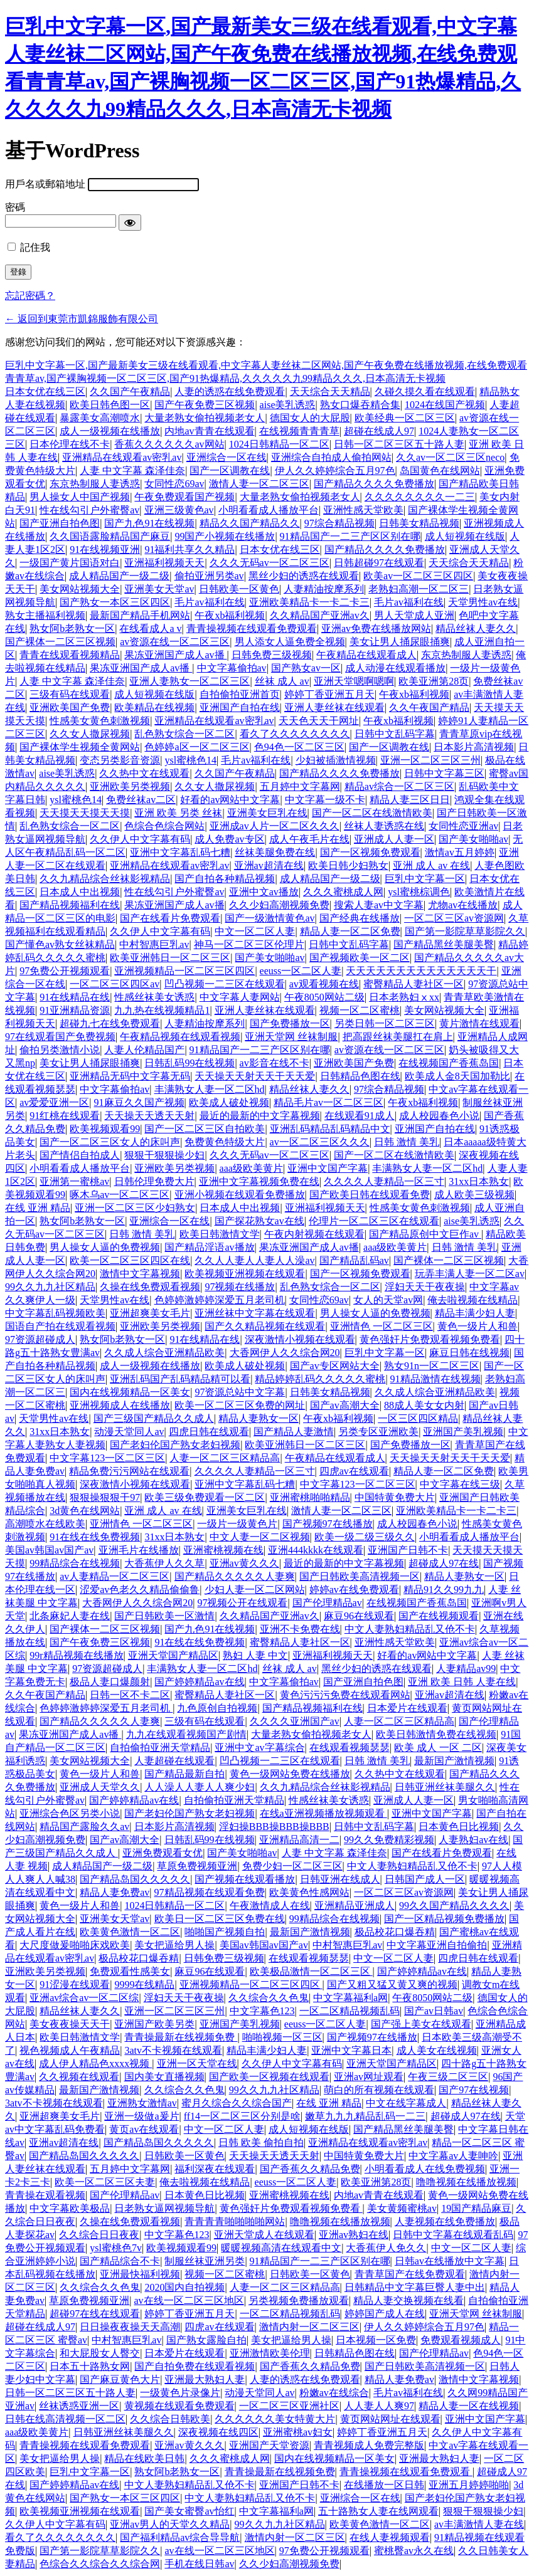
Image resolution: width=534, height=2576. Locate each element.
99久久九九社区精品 (50, 1286)
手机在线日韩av (199, 2563)
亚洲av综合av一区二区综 (84, 1997)
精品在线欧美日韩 (144, 2458)
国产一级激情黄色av (269, 918)
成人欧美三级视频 (474, 1194)
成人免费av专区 (229, 839)
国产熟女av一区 (306, 668)
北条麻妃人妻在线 (69, 1616)
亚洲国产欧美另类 (154, 2024)
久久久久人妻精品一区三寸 (384, 1181)
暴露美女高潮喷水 (100, 418)
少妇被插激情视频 (336, 760)
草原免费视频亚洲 (197, 1866)
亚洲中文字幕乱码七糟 (180, 852)
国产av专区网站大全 (335, 1365)
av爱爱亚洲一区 (54, 1102)
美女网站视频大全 (80, 589)
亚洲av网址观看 (368, 2076)
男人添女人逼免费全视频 (290, 641)
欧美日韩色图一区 (110, 404)
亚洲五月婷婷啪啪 (469, 2484)
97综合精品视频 (339, 523)
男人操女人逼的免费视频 (105, 1247)
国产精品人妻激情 (294, 1431)
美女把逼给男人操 (174, 1945)
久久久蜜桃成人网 (343, 891)
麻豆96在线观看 (359, 1616)
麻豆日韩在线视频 (469, 1352)
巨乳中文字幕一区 (425, 878)
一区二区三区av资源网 (454, 918)
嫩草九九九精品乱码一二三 (365, 2116)
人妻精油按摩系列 (324, 589)
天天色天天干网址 (319, 720)
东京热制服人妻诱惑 (95, 483)
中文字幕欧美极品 (69, 2208)
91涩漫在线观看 (75, 1984)
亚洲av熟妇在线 (353, 2234)
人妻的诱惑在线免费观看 (229, 391)
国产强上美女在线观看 (421, 2024)
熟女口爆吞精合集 (360, 404)
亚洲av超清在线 (269, 865)
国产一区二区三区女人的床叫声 (110, 1142)
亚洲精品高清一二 (299, 1839)
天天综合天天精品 (330, 391)
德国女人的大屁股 (310, 418)
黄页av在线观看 (144, 2129)
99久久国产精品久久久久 (454, 1905)
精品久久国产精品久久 (250, 523)
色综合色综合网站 (164, 826)
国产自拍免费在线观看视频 (194, 2366)
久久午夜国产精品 (429, 707)
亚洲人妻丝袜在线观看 (334, 707)
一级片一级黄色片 (237, 1523)
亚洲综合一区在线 (226, 457)
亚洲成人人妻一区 (394, 839)
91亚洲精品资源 (75, 1010)
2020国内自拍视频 (184, 2287)
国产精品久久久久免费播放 (374, 483)
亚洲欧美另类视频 (130, 786)
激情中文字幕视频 (140, 1273)
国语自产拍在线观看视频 (60, 1326)
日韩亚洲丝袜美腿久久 (445, 1787)
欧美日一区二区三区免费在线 (219, 1918)
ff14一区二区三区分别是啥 (242, 2116)
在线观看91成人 (359, 1115)
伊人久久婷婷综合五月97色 (335, 470)
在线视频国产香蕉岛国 (448, 1063)
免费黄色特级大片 (224, 1142)
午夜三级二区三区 (448, 2076)
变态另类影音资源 (120, 760)
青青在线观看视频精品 (69, 654)
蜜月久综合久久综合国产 (236, 2103)
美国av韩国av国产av (49, 1550)
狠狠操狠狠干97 (105, 1497)
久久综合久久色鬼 (268, 1997)
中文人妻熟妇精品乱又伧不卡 (409, 1629)
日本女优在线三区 (45, 391)
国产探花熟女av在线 (259, 1221)
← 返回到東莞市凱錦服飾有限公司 (81, 318)
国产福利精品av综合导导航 (180, 2537)
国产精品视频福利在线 (69, 905)
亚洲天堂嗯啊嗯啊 (354, 681)
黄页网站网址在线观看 (390, 2419)
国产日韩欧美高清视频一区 (359, 1576)
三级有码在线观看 (69, 694)
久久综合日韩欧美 (170, 2419)
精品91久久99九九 (443, 1589)
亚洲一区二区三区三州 (430, 760)
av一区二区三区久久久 (320, 1142)
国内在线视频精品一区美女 (130, 1392)
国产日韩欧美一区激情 (164, 1616)
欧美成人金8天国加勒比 (457, 1076)
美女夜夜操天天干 (69, 2024)
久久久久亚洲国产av (294, 1721)
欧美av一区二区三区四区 (418, 575)
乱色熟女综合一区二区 (184, 733)
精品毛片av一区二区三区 (328, 1102)
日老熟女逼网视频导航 (164, 2208)
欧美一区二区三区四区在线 (130, 1260)
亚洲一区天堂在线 (197, 2063)
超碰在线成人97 (379, 431)
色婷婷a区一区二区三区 (196, 747)
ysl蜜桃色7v (116, 2247)
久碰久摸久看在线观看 (425, 391)
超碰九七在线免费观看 (110, 1023)
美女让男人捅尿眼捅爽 (400, 641)
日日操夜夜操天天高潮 (130, 2326)
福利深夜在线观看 (214, 2168)
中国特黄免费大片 (395, 1497)
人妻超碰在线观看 (174, 1760)
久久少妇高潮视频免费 (279, 905)
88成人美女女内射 (424, 1405)
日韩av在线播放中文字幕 (450, 2261)
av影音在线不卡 (274, 1063)
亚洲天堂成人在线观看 (264, 2234)
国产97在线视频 (474, 2089)
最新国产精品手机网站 (140, 615)
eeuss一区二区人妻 (301, 970)
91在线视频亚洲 (105, 549)
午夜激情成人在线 (270, 1905)
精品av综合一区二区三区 (399, 786)
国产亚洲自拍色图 (59, 523)
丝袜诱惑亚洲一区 (79, 2405)
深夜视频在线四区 (218, 2432)
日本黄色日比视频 (459, 1826)
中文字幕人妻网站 (240, 997)
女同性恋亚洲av (463, 826)
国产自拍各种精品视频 (224, 878)
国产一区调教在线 (230, 470)
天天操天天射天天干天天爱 (255, 1076)
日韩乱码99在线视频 (189, 1063)
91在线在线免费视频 (95, 1537)
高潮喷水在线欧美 (45, 1523)
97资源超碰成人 (40, 1339)
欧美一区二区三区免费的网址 (239, 1405)
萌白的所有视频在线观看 (379, 2089)
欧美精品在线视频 (154, 707)
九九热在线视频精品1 (162, 1010)
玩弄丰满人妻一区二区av (470, 1273)
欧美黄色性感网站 (309, 1892)
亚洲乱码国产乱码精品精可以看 (180, 1379)
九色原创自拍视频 (217, 1708)
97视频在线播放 (240, 1286)
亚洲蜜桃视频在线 (223, 1550)
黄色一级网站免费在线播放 (290, 1774)
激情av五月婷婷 (459, 852)
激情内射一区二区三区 (309, 2326)
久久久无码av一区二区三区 (269, 562)
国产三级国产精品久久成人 (153, 1418)
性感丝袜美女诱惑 (154, 997)
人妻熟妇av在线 (473, 1839)
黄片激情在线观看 (479, 1023)
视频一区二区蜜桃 (359, 1010)
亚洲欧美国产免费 (69, 707)
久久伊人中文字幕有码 (140, 839)
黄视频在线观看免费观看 (179, 2405)
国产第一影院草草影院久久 (465, 931)
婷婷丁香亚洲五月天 (329, 694)
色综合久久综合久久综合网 (100, 2563)
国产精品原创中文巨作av (425, 1234)
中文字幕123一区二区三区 (107, 1458)
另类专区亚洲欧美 (378, 1431)
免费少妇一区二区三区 (292, 1866)
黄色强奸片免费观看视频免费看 (430, 1339)
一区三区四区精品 (418, 1418)
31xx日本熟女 (479, 1181)
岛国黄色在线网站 (440, 470)
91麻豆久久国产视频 (139, 1102)
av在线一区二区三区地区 (189, 2300)
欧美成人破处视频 (229, 1102)
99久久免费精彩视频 (389, 1839)
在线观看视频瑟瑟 (349, 1747)
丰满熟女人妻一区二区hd (209, 1089)
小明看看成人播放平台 (268, 510)
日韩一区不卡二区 (130, 1695)
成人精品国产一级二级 (119, 575)
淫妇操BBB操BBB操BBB (274, 1826)
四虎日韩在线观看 (209, 1431)
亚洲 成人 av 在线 (431, 865)
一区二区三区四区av (114, 984)
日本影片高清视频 (474, 747)
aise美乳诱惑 (288, 404)
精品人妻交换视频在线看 (408, 2300)
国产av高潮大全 (345, 1405)
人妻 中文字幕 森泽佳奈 (132, 470)
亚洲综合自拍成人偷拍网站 (331, 457)
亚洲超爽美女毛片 (150, 1313)
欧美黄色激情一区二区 (130, 1932)
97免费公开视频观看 (64, 970)
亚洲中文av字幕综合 (259, 1747)
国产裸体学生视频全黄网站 (79, 747)
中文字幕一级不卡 (325, 799)
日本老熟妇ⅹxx (404, 997)
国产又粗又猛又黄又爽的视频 (392, 1984)
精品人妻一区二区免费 (350, 931)
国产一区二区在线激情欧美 (372, 812)
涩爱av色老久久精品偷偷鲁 (140, 1589)
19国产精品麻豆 (476, 2208)
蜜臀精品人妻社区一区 (413, 984)
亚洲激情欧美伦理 (270, 2353)
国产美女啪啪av (473, 839)
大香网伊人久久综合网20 (285, 1352)
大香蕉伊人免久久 (386, 2247)
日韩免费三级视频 (272, 654)
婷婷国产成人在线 (384, 2313)
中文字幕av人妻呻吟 (453, 2155)
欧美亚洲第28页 (433, 681)
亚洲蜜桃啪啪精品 (310, 1497)
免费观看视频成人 (460, 2340)
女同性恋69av (174, 483)
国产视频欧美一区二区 (359, 957)
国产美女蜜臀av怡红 (189, 2511)
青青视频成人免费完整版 (369, 2445)
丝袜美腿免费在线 (275, 852)
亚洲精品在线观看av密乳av (121, 457)
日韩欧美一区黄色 (239, 589)
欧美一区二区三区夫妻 (105, 2182)
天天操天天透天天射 (149, 1115)
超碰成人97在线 (444, 1563)
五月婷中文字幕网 (300, 786)
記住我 (35, 247)
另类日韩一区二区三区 (384, 1023)
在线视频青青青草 (299, 431)
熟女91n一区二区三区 (431, 1365)
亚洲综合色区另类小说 (69, 1813)
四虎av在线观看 (354, 1471)
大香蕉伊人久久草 (164, 1563)
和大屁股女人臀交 (100, 2353)
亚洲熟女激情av (142, 2103)
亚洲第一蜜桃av (74, 1181)
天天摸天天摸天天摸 (85, 812)
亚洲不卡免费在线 (300, 1629)
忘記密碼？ (30, 295)
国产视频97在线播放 (327, 1523)
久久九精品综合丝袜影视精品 (105, 878)
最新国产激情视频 (454, 1760)
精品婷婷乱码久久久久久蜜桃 (320, 1379)
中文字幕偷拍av (232, 668)
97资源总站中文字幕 (240, 1392)
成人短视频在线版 (465, 536)
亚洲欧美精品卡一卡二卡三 (309, 602)
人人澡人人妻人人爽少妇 (199, 1787)
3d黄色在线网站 (85, 1510)
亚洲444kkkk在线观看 (315, 1550)
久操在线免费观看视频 (150, 1286)
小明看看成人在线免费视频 (425, 2168)
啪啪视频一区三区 (282, 2037)
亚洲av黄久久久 (244, 1563)
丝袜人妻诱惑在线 (384, 826)
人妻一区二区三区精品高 (224, 1458)
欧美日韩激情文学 (219, 1234)
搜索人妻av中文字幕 (379, 905)
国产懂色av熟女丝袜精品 (60, 944)
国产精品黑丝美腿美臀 (443, 944)
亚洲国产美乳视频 (463, 1431)
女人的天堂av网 (388, 1300)
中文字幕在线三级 (460, 1484)
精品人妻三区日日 (410, 799)
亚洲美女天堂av (159, 589)
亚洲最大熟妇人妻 (204, 2379)
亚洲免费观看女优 (162, 1853)
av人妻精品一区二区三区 (114, 1576)
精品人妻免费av (114, 1892)
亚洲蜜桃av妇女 (298, 2432)
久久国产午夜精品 (130, 391)
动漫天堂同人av (129, 1431)
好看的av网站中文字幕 (230, 799)
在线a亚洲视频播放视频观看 (323, 1813)
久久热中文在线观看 (144, 773)
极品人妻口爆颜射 (110, 1681)
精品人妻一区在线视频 (469, 2405)
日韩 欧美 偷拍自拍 (261, 2142)
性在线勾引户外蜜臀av (89, 510)
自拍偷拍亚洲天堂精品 (160, 1747)
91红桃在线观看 (64, 1115)
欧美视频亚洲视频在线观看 (244, 1273)
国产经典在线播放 (359, 918)
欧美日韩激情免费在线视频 (436, 1734)
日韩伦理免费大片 (154, 1181)
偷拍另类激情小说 (59, 1049)
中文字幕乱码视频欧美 (55, 1313)
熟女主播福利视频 (45, 615)
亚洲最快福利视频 (140, 2274)
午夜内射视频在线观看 (314, 1234)
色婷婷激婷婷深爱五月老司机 (219, 1300)
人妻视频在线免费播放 (445, 2221)
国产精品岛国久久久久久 (135, 1879)
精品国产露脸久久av (84, 1826)
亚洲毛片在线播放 (139, 1550)
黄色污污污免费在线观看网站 (345, 1695)
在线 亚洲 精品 (37, 1207)
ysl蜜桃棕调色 (419, 891)
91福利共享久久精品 (189, 549)
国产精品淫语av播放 (209, 1247)
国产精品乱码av (354, 1260)
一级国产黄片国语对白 (69, 562)
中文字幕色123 (262, 2011)
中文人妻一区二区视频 (260, 1537)
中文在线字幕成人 (406, 2103)
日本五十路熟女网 (90, 2366)
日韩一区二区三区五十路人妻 (399, 444)
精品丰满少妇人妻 (475, 1313)
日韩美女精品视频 (419, 523)
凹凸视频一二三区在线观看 (224, 984)
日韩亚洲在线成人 (340, 1879)
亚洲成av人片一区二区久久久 (274, 826)
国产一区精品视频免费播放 (444, 1918)
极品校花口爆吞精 (395, 1932)
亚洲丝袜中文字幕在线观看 (255, 1313)
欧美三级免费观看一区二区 (204, 1497)
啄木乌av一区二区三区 (119, 1194)
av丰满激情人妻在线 (479, 2524)
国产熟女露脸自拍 (206, 2340)
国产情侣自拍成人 (80, 1155)
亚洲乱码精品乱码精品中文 (330, 1128)
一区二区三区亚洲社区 (289, 2405)
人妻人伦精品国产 (144, 1049)
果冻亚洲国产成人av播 (175, 654)
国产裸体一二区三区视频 (60, 641)
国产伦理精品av (327, 1602)
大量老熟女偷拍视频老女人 (204, 418)
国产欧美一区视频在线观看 (269, 2076)
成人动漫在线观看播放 (395, 668)
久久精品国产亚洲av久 (320, 615)
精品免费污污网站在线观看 (129, 1471)
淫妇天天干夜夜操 (425, 1286)
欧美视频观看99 (105, 1128)
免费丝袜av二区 (141, 799)
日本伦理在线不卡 (69, 444)
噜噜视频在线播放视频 (466, 2182)
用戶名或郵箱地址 (45, 184)
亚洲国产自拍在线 (240, 707)
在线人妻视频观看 (390, 2537)
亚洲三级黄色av (179, 510)
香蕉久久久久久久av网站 (169, 444)
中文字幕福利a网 (350, 1997)
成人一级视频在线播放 (110, 431)
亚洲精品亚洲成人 (354, 1905)
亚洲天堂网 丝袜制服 (291, 1036)
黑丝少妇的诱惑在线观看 (303, 575)
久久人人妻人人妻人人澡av (254, 1260)
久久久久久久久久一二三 (420, 497)
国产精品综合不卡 (120, 2261)
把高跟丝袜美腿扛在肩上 (398, 1036)
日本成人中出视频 (80, 891)
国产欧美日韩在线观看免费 (369, 1194)
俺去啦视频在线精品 (472, 1300)
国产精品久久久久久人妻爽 (234, 1576)
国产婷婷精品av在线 (199, 1681)
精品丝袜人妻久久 (475, 628)
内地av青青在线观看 (209, 431)
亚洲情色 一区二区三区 (381, 1326)
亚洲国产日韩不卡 (408, 1550)
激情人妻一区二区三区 (259, 483)
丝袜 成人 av (282, 681)
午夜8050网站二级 (324, 997)
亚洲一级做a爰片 (141, 2116)
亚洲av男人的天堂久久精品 (170, 2524)
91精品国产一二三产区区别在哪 (350, 536)
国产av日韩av (433, 2011)
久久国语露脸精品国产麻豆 (110, 536)
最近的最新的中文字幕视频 (260, 1115)
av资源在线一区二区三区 (175, 641)
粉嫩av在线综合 (334, 2392)
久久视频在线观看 (79, 2076)
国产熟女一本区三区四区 (115, 602)
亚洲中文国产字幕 (327, 1168)
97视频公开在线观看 (242, 1602)
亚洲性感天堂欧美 (363, 510)
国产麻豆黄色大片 (120, 2379)
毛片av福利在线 (209, 602)
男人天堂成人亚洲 (414, 615)
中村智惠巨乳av (154, 944)
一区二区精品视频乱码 (349, 2011)
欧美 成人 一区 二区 (438, 1747)
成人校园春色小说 (439, 1115)
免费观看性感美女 (130, 1971)
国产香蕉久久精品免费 (310, 2168)
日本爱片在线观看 (407, 1708)
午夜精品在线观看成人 (366, 654)
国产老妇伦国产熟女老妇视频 (175, 1444)
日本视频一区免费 (376, 2340)
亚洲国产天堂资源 (269, 2445)
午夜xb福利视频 (230, 615)
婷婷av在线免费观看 (354, 1589)
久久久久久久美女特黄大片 (275, 2419)
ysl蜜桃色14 (190, 760)
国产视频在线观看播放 (245, 1879)
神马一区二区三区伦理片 (249, 944)
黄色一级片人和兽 (477, 1326)
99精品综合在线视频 (74, 1563)
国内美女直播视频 (164, 2076)
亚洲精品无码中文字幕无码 (130, 1076)
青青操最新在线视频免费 (180, 2037)
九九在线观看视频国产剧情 (186, 1734)
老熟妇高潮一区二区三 (418, 589)
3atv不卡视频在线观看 (173, 2050)
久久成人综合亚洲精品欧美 (164, 1352)
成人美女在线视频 (437, 2050)
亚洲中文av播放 (264, 891)
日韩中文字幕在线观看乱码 (453, 2234)
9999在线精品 (144, 1984)
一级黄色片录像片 (180, 2392)
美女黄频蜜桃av (402, 2208)
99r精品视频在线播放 (76, 1655)
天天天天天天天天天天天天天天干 (421, 970)
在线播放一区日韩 (384, 2484)
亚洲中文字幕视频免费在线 (259, 1181)
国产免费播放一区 (290, 1023)
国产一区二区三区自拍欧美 (204, 1128)
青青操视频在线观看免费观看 (251, 628)
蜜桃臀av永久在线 (414, 2550)
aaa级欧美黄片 (251, 1168)
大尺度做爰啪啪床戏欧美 (74, 1945)
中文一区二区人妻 (255, 931)
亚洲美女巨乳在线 (267, 812)
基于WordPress (72, 150)
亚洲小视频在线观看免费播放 (239, 1194)
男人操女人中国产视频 (79, 497)
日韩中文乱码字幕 (395, 733)
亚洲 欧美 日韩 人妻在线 (462, 1681)
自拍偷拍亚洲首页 (240, 694)
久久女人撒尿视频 (90, 733)
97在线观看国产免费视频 (60, 1036)
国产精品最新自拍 (184, 1774)
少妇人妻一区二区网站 (255, 1589)
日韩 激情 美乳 (406, 1142)
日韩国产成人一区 (425, 1879)
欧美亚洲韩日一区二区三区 (170, 957)
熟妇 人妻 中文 (255, 1655)
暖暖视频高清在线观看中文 (281, 2247)
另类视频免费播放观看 (298, 2300)
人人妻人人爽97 (379, 2405)
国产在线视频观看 (438, 1616)
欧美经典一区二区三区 (405, 418)
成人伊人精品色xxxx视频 (95, 2063)
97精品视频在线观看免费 (209, 1892)
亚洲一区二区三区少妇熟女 (135, 1207)
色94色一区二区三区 (299, 747)
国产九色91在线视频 (149, 523)
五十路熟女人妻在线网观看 (378, 2511)
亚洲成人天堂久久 (100, 1787)
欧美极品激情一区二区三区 (311, 1971)
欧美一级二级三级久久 (364, 1537)
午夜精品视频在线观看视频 (180, 1036)
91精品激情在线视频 (435, 1379)
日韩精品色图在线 (360, 1076)
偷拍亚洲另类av (209, 575)
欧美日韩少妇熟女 (348, 865)
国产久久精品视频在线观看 (265, 1326)
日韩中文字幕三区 (444, 773)
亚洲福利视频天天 (164, 562)
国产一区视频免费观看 (370, 852)
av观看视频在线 (324, 984)
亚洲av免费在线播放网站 (376, 628)
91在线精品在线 (75, 997)
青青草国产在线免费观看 (410, 2274)
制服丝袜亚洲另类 (204, 2261)
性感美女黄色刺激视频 (100, 720)
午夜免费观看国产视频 (184, 497)
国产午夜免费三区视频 (204, 404)
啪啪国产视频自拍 (224, 1932)
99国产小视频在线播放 (224, 536)
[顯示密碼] (130, 222)
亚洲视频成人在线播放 (120, 1405)
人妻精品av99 (466, 1668)
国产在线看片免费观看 (170, 918)
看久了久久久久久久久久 (295, 733)
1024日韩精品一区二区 (279, 444)
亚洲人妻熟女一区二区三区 (189, 681)
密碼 (15, 207)
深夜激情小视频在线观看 (300, 1339)
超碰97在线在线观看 (95, 2313)
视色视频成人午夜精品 (69, 2050)
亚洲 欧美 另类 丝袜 (178, 812)
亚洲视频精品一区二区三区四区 (184, 970)
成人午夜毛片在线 (309, 839)
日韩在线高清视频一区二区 (65, 2419)
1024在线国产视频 (445, 404)
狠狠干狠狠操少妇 (164, 1155)
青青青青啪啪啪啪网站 (234, 2221)
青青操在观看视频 (45, 2195)
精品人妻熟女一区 (258, 1418)
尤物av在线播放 (463, 905)
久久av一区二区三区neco (450, 457)
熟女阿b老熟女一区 (72, 628)
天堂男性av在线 (483, 602)
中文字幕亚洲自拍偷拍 (437, 1945)
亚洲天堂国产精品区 (173, 1655)
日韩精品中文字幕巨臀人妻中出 (414, 2287)
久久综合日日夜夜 (99, 2234)
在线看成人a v (150, 628)
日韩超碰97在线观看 (379, 562)
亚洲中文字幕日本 (351, 2050)
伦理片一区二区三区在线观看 (374, 1221)
